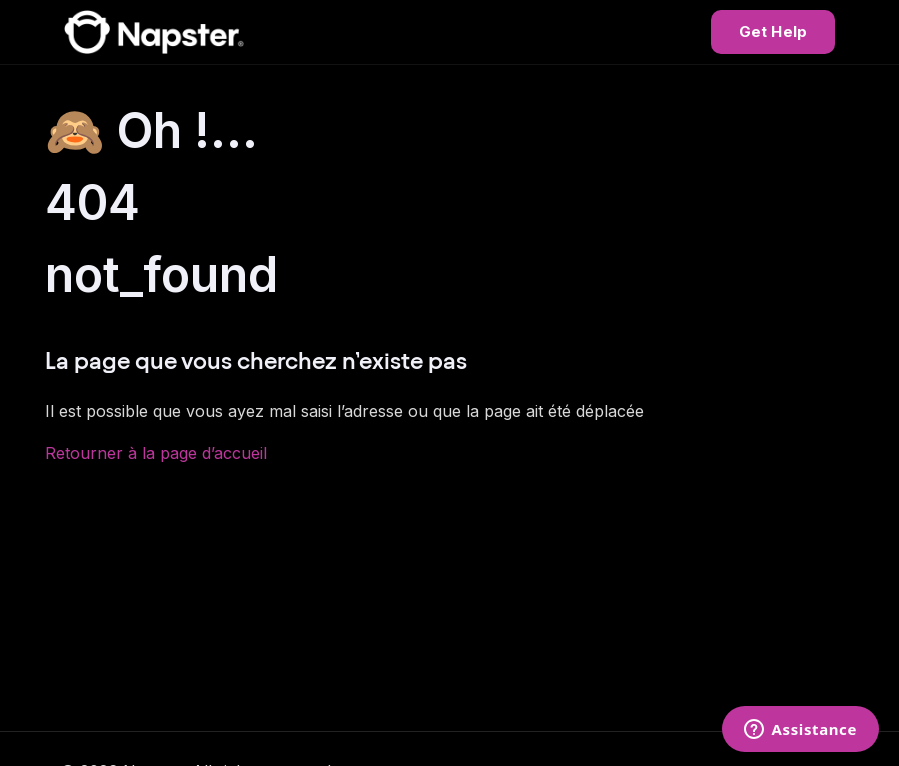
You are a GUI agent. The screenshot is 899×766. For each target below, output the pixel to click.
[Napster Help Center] (154, 32)
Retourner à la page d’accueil (156, 453)
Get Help (773, 31)
